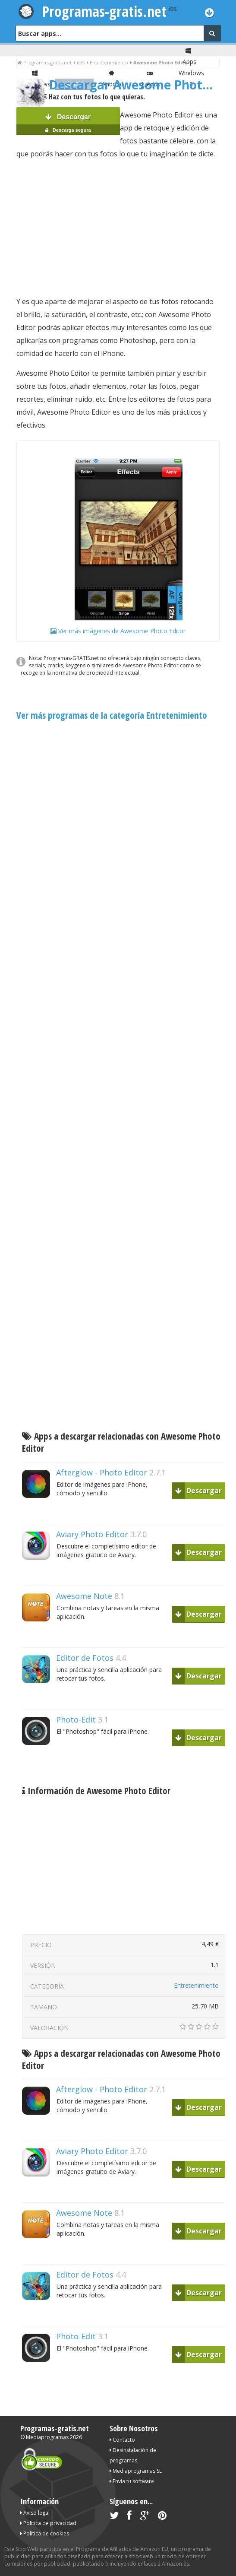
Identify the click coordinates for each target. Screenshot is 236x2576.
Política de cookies (44, 2533)
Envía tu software (132, 2481)
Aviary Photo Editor (92, 1534)
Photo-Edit (76, 1719)
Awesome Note (84, 1596)
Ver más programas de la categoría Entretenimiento (111, 715)
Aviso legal (35, 2512)
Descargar (68, 124)
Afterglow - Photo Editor (101, 1472)
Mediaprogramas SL (136, 2470)
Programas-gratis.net (104, 11)
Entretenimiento (196, 1985)
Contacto (122, 2439)
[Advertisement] (118, 227)
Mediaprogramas (47, 2437)
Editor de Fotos (84, 1658)
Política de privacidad (48, 2523)
